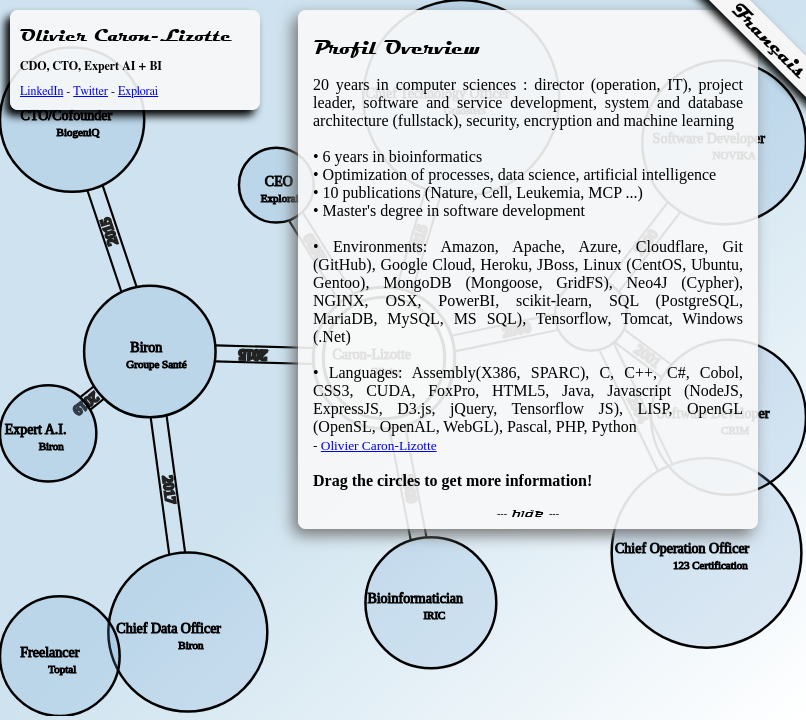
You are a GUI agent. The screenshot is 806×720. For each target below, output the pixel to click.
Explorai (138, 91)
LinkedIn (41, 91)
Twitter (90, 91)
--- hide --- (528, 514)
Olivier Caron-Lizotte (379, 445)
